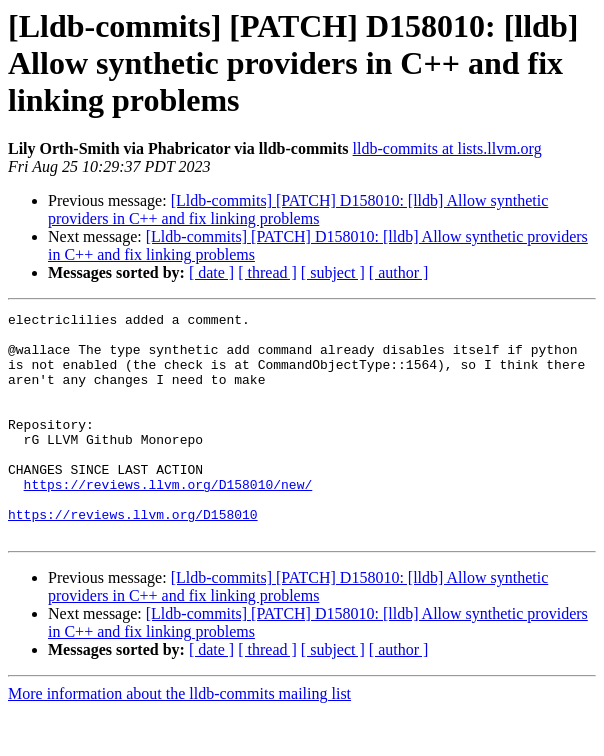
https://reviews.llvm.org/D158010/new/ (168, 520)
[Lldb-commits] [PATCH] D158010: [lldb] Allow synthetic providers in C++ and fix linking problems (298, 209)
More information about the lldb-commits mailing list (179, 738)
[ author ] (399, 272)
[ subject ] (333, 272)
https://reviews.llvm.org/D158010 (133, 556)
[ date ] (211, 272)
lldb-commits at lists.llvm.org (447, 148)
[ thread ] (267, 272)
